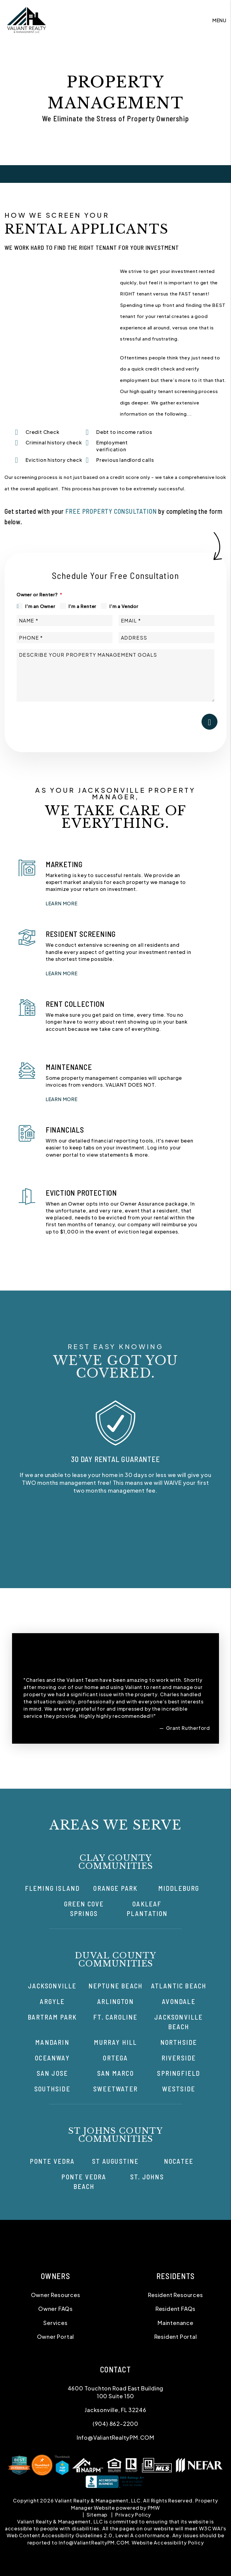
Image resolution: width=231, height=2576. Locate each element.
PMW (154, 2508)
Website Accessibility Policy (168, 2542)
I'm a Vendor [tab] (123, 606)
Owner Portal (55, 2336)
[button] (115, 1533)
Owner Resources (55, 2294)
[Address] (166, 637)
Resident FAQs (176, 2308)
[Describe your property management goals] (115, 675)
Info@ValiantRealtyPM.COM (115, 2437)
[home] (26, 20)
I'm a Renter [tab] (82, 606)
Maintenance (175, 2322)
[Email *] (166, 620)
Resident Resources (175, 2294)
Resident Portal (175, 2336)
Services (55, 2322)
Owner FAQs (55, 2308)
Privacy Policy (133, 2514)
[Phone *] (64, 637)
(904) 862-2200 (115, 2423)
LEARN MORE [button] (62, 903)
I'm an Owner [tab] (40, 606)
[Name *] (64, 620)
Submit (209, 722)
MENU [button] (219, 20)
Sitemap (97, 2514)
